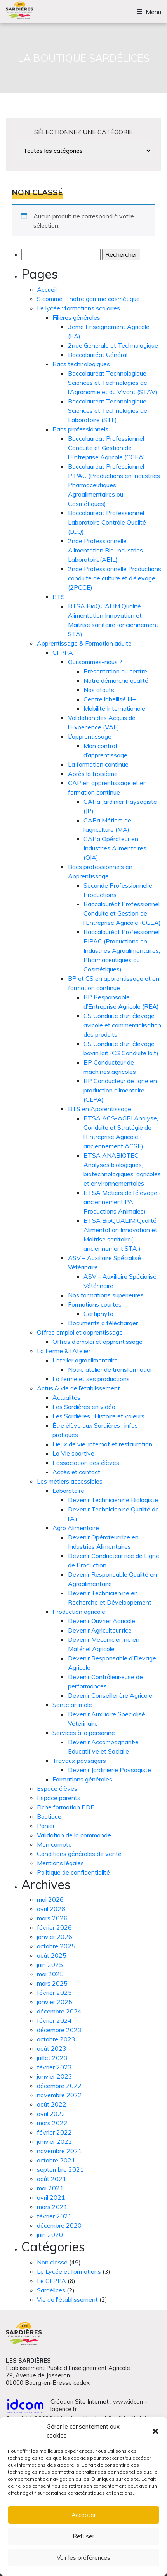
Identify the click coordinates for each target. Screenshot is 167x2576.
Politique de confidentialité (73, 1872)
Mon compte (54, 1844)
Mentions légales (60, 1863)
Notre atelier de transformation (111, 1369)
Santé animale (72, 1705)
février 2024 (54, 2020)
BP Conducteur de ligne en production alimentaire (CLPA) (120, 1090)
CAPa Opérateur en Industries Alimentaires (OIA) (115, 848)
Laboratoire (68, 1490)
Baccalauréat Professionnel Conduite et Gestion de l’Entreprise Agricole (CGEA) (106, 448)
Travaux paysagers (79, 1760)
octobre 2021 (56, 2160)
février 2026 (54, 1927)
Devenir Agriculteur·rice (100, 1630)
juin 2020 (50, 2234)
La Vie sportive (73, 1453)
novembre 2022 (59, 2095)
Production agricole (78, 1611)
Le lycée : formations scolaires (78, 308)
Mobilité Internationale (114, 708)
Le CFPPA (51, 2281)
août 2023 (51, 2048)
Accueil (47, 289)
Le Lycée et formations (69, 2271)
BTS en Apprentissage (99, 1109)
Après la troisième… (95, 773)
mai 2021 (50, 2188)
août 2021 (51, 2179)
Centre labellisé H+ (110, 699)
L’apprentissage (89, 736)
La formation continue (98, 764)
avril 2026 (51, 1909)
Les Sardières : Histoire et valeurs (98, 1416)
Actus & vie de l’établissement (78, 1388)
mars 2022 (52, 2123)
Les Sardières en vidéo (83, 1407)
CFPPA (62, 652)
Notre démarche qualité (116, 680)
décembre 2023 (59, 2030)
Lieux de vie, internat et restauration (102, 1444)
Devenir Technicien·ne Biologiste (113, 1500)
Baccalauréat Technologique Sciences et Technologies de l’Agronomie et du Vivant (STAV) (112, 382)
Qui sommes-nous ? (95, 662)
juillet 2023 (52, 2058)
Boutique (49, 1816)
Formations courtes (95, 1304)
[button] (155, 2431)
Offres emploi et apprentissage (80, 1332)
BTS (58, 597)
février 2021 (54, 2216)
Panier (46, 1826)
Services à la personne (83, 1732)
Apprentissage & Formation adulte (84, 643)
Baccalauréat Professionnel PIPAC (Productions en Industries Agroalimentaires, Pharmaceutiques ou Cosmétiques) (122, 950)
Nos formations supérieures (106, 1295)
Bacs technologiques (81, 364)
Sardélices (51, 2290)
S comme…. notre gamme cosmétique (88, 299)
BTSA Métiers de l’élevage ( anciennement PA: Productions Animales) (122, 1202)
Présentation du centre (115, 671)
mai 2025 (50, 1974)
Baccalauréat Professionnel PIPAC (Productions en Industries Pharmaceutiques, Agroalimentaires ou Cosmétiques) (114, 484)
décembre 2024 (59, 2011)
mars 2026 (52, 1918)
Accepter (83, 2515)
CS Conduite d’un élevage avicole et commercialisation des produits (122, 1025)
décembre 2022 (59, 2086)
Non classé (52, 2262)
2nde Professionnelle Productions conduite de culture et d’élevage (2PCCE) (114, 578)
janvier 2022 (54, 2141)
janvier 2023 (54, 2076)
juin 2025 (50, 1964)
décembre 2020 (59, 2225)
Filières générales (76, 317)
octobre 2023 (56, 2039)
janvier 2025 (54, 2002)
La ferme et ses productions (91, 1379)
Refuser (83, 2536)
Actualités (66, 1397)
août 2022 (51, 2104)
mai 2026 (50, 1899)
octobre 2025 (56, 1946)
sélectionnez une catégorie (83, 132)
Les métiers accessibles (70, 1481)
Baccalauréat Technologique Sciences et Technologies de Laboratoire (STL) (107, 410)
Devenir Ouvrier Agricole (101, 1621)
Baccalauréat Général (97, 354)
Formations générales (82, 1779)
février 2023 (54, 2067)
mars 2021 (52, 2207)
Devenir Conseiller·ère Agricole (110, 1695)
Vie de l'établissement (67, 2299)
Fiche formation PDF (65, 1807)
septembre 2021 (60, 2169)
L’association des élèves (85, 1462)
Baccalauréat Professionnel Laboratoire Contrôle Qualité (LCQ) (107, 522)
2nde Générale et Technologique (113, 345)
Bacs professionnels (80, 429)
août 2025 (51, 1955)
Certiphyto (98, 1313)
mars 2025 (52, 1983)
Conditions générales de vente (79, 1854)
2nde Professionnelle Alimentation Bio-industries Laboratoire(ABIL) (105, 550)
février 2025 (54, 1992)
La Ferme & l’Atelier (63, 1351)
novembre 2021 (59, 2151)
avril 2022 (51, 2113)
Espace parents (58, 1798)
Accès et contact (76, 1472)
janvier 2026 (54, 1937)
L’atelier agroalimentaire (85, 1360)
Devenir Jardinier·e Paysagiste (109, 1770)
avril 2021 (51, 2197)
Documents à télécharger (103, 1323)
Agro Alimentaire (75, 1528)
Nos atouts (99, 690)
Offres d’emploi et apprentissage (97, 1341)
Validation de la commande (74, 1835)
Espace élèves (57, 1788)
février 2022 (54, 2132)
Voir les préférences (83, 2557)
